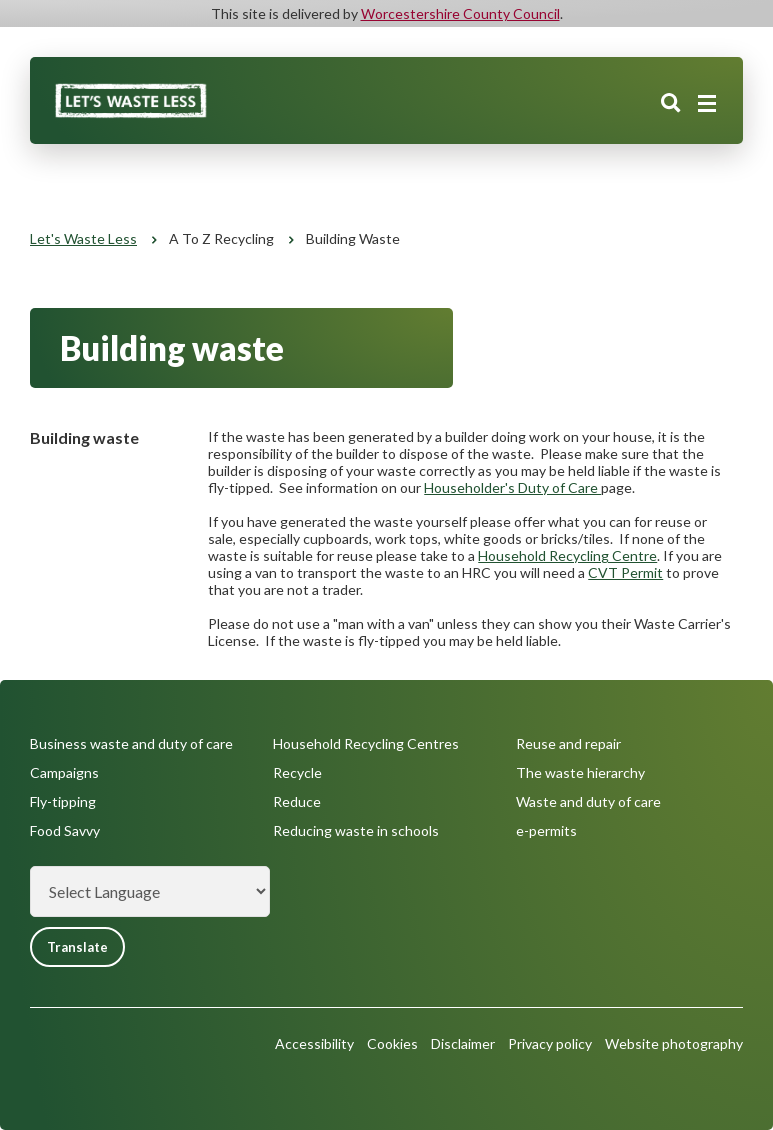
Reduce (297, 801)
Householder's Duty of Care (512, 487)
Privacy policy (550, 1043)
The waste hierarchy (580, 772)
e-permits (546, 830)
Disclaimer (463, 1043)
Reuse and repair (568, 743)
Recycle (297, 772)
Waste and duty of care (588, 801)
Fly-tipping (63, 801)
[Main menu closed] (707, 104)
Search (671, 103)
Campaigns (64, 772)
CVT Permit (625, 572)
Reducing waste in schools (356, 830)
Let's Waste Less (83, 238)
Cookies (392, 1043)
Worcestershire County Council (460, 13)
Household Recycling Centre (567, 555)
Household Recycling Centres (366, 743)
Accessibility (314, 1043)
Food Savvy (65, 830)
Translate (77, 947)
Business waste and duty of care (131, 743)
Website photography (674, 1043)
